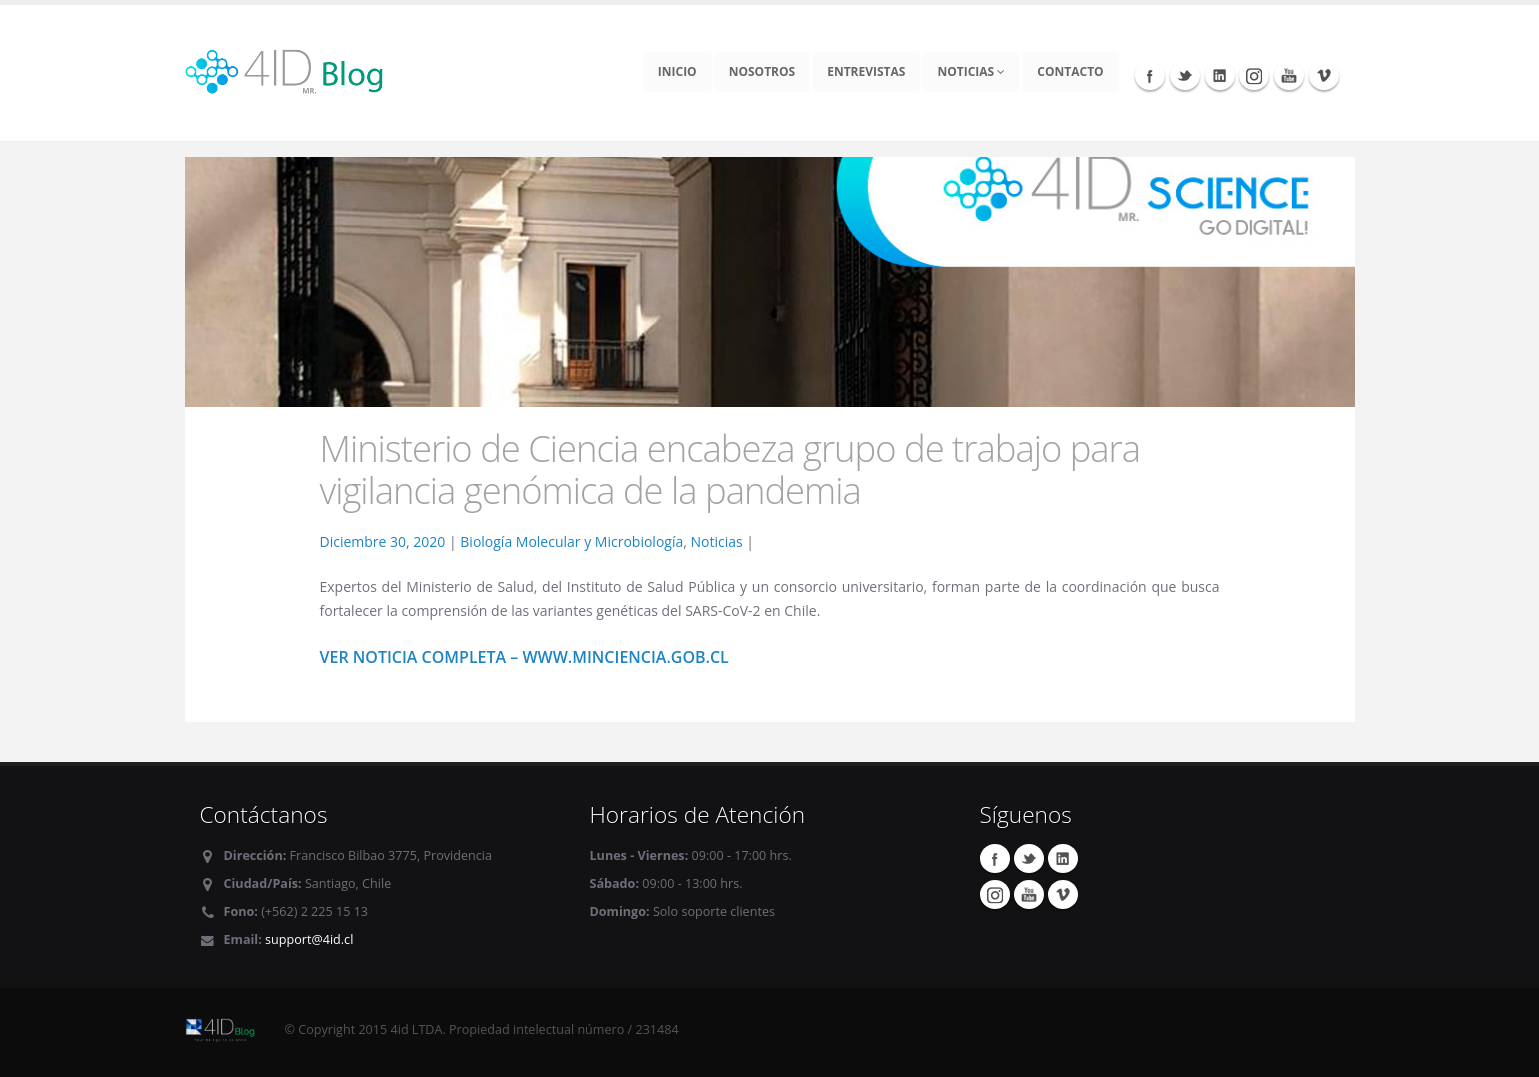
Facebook (1150, 75)
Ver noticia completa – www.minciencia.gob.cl (524, 657)
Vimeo (1324, 75)
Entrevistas (866, 71)
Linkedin (1220, 75)
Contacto (1070, 71)
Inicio (677, 71)
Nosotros (762, 71)
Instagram (1254, 75)
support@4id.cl (309, 939)
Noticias (971, 71)
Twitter (1185, 75)
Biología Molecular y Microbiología (571, 541)
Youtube (1289, 75)
